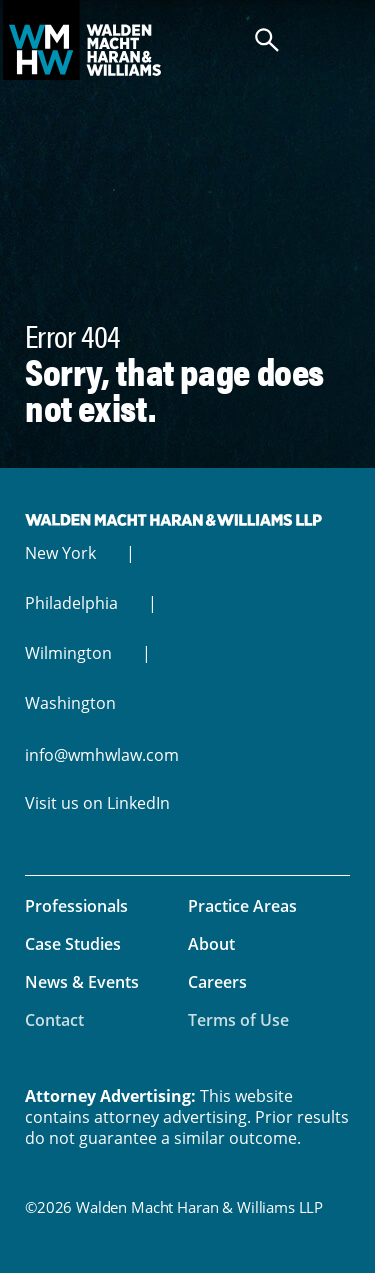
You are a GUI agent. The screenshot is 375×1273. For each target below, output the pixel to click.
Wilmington (68, 653)
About (211, 944)
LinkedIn (138, 803)
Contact (54, 1020)
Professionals (76, 906)
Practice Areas (242, 906)
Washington (70, 703)
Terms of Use (238, 1020)
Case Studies (73, 944)
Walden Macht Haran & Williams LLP (187, 40)
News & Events (82, 982)
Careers (217, 982)
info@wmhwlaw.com (102, 755)
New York (60, 553)
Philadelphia (71, 603)
